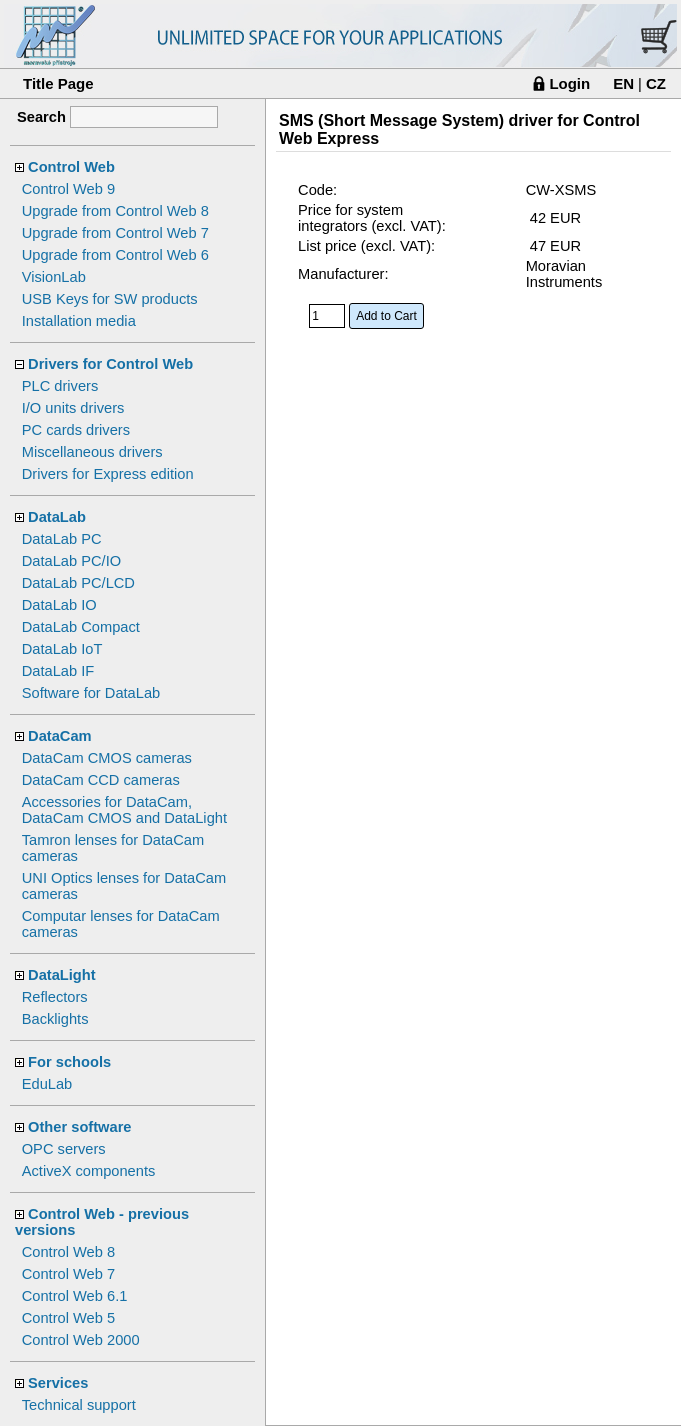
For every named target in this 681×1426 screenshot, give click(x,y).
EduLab (47, 1084)
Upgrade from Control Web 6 (115, 255)
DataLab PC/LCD (78, 583)
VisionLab (54, 277)
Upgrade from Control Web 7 (115, 233)
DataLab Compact (81, 627)
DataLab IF (58, 671)
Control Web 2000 (81, 1340)
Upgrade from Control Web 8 (115, 211)
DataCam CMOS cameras (107, 758)
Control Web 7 (68, 1274)
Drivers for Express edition (108, 474)
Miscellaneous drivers (92, 452)
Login (569, 83)
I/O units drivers (73, 408)
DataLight (62, 975)
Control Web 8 (68, 1252)
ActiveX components (89, 1171)
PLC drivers (60, 386)
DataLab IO (59, 605)
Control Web (71, 167)
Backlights (55, 1019)
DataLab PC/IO (71, 561)
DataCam (60, 736)
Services (58, 1383)
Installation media (79, 321)
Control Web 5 (68, 1318)
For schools (69, 1062)
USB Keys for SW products (110, 299)
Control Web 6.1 (75, 1296)
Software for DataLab (91, 693)
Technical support (79, 1405)
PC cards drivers (76, 430)
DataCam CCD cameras (101, 780)
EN (623, 83)
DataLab (57, 517)
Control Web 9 (68, 189)
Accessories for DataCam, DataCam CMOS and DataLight (124, 810)
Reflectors (55, 997)
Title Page (58, 83)
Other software (79, 1127)
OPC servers (64, 1149)
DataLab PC (62, 539)
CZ (656, 83)
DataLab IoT (62, 649)
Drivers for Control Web (110, 364)
